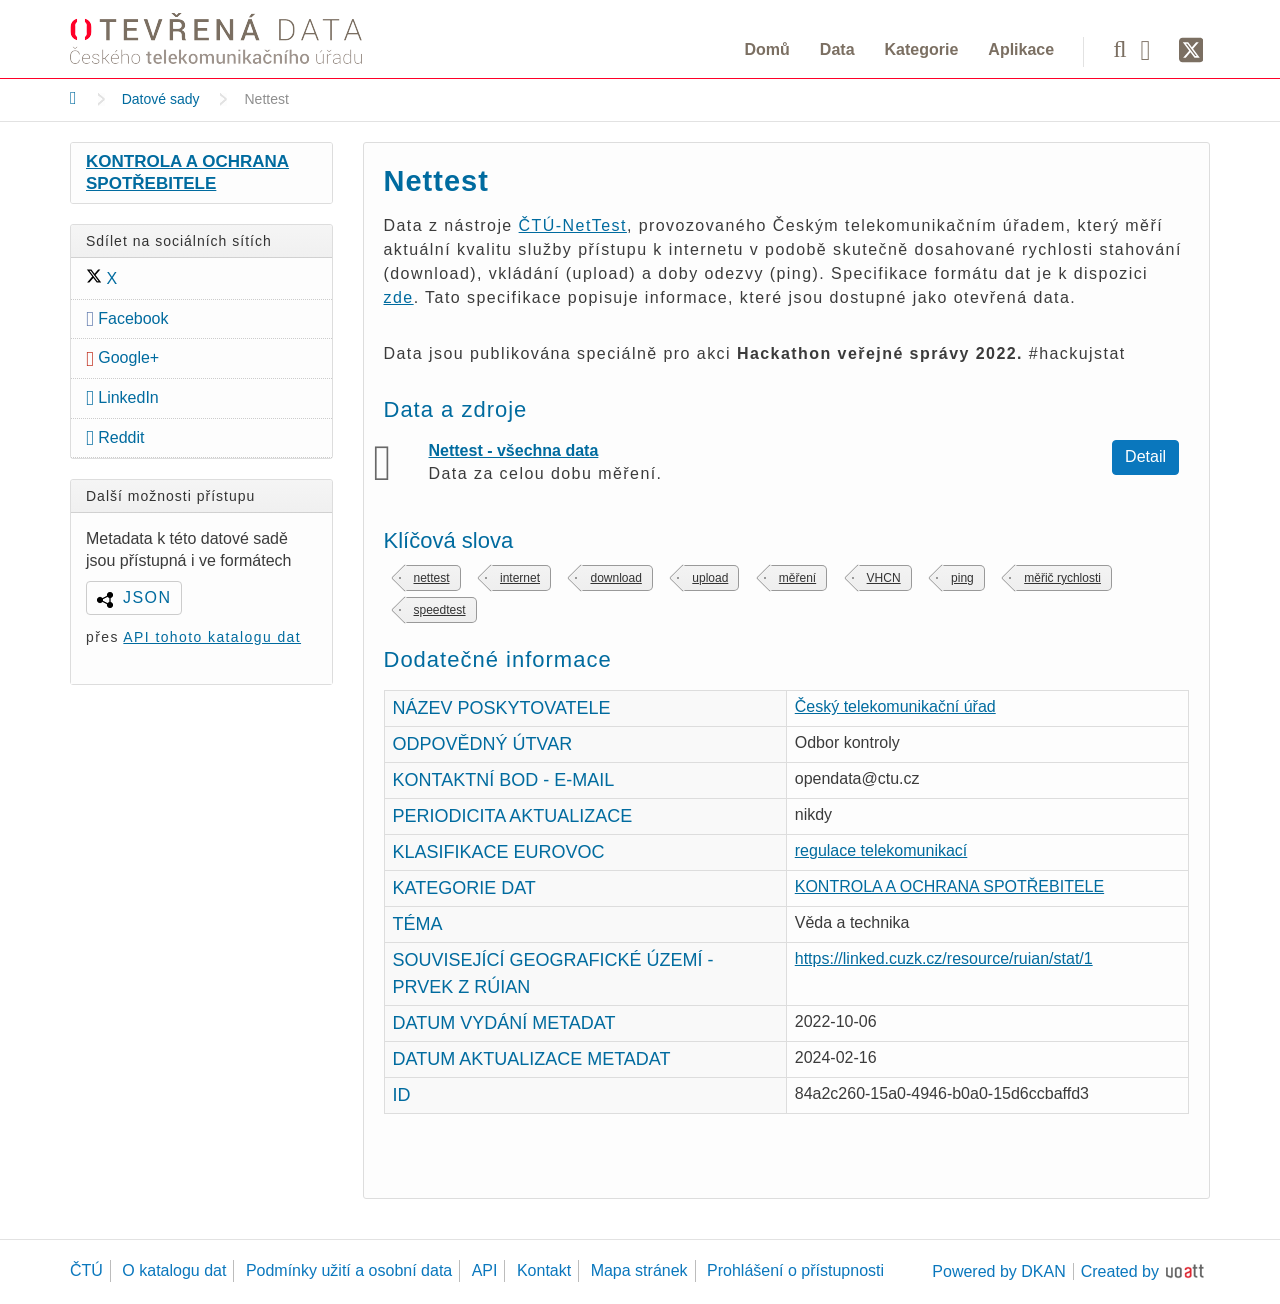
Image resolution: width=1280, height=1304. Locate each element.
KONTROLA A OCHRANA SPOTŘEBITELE (187, 172)
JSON (147, 597)
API (485, 1270)
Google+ (122, 357)
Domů (767, 49)
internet (520, 578)
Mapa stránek (639, 1270)
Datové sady (161, 99)
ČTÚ (86, 1270)
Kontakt (544, 1270)
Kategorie (922, 49)
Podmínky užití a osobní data (349, 1270)
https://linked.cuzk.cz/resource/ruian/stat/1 (944, 958)
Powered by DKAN (998, 1271)
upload (710, 578)
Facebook (127, 318)
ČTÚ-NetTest (573, 225)
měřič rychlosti (1062, 578)
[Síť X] (1191, 51)
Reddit (115, 437)
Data (837, 49)
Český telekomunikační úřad (895, 706)
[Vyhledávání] (1119, 49)
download (615, 578)
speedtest (440, 610)
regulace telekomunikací (881, 850)
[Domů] (73, 98)
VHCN (884, 578)
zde (399, 297)
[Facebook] (1153, 49)
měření (797, 578)
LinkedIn (122, 397)
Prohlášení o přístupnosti (795, 1270)
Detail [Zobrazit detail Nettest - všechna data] (1145, 456)
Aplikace (1021, 49)
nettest (432, 578)
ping (962, 578)
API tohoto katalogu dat (212, 637)
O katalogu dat (174, 1270)
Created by (1120, 1271)
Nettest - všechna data (514, 450)
